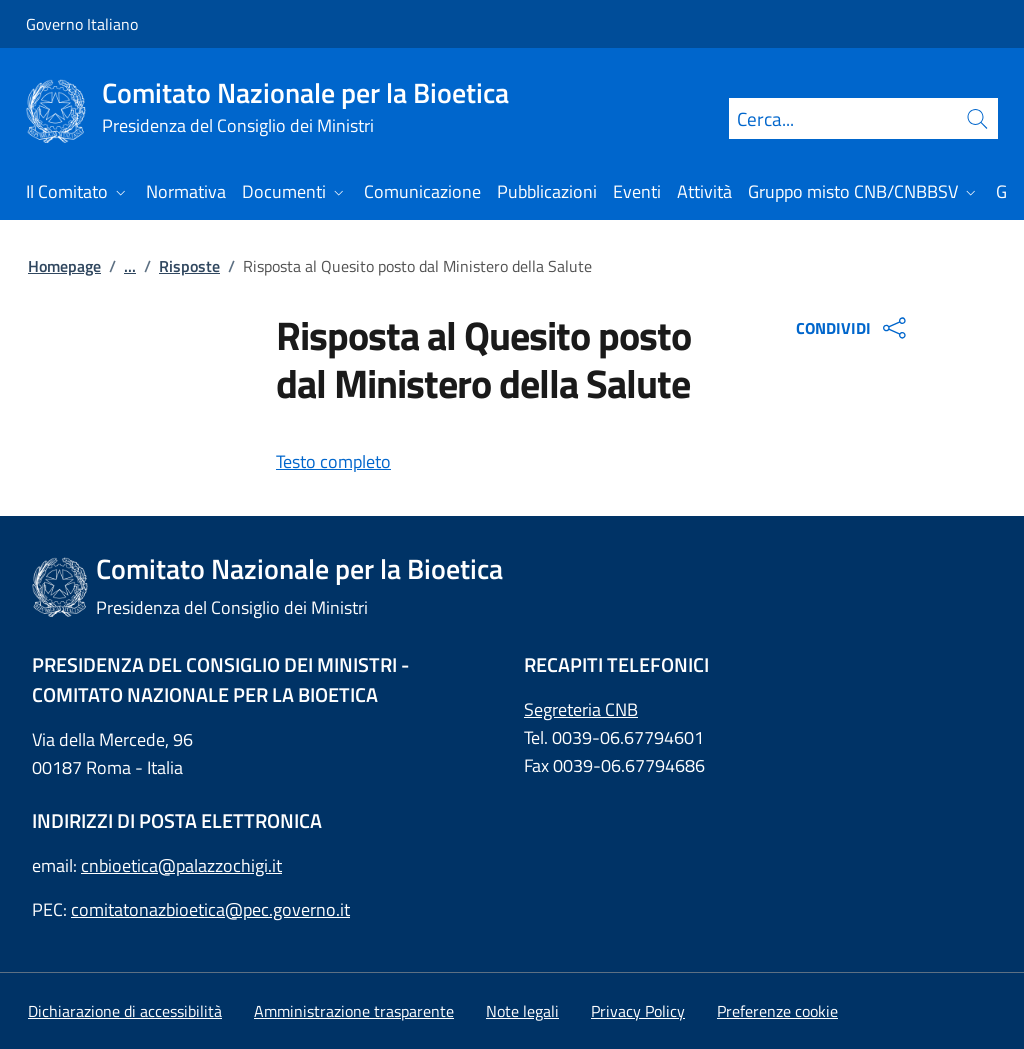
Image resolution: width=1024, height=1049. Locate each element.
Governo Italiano (82, 24)
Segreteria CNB (581, 709)
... (130, 266)
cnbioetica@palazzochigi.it (181, 865)
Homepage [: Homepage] (64, 266)
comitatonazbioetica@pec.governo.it (210, 909)
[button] (777, 1011)
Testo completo (333, 461)
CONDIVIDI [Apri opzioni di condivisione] (853, 328)
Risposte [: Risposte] (189, 266)
